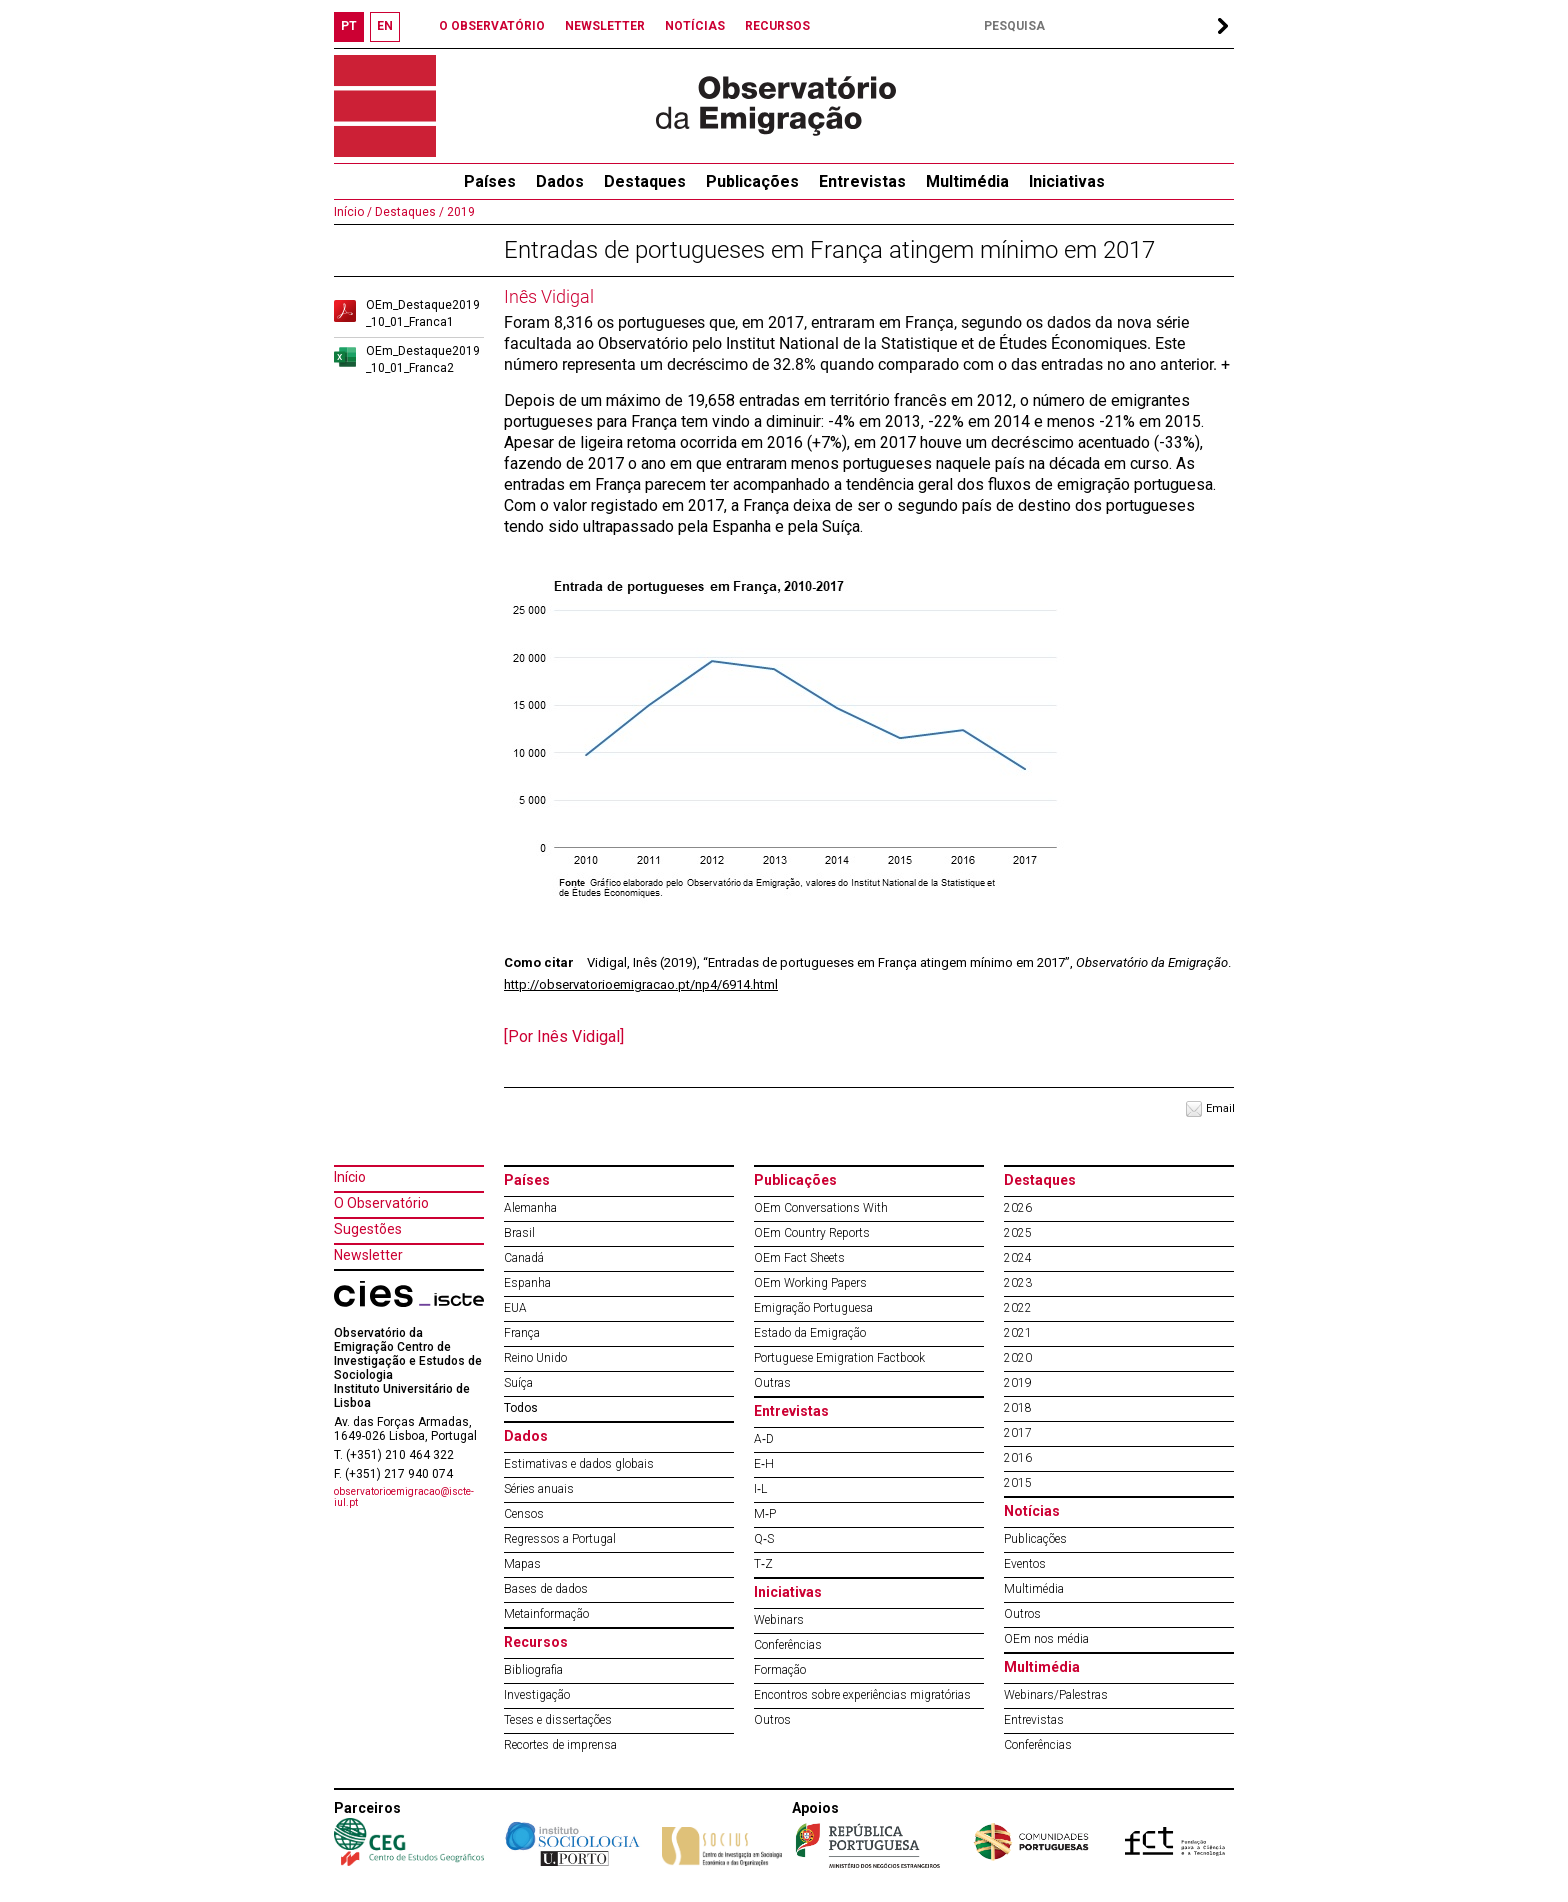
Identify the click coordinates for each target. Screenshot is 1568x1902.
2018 (1018, 1408)
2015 (1018, 1483)
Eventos (1025, 1564)
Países (527, 1180)
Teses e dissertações (558, 1720)
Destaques (645, 181)
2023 (1018, 1283)
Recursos (536, 1642)
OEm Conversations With (821, 1208)
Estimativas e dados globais (579, 1464)
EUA (515, 1308)
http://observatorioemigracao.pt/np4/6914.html (641, 984)
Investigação (537, 1695)
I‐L (760, 1489)
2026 (1018, 1208)
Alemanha (530, 1208)
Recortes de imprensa (560, 1745)
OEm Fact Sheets (799, 1258)
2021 (1018, 1333)
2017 (1018, 1433)
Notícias (1032, 1511)
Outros (772, 1720)
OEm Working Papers (810, 1283)
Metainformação (546, 1614)
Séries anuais (539, 1489)
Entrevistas (862, 181)
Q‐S (764, 1539)
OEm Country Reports (812, 1233)
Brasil (519, 1233)
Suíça (518, 1383)
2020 (1018, 1358)
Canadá (524, 1258)
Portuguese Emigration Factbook (839, 1358)
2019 (459, 212)
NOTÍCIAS (695, 26)
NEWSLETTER (605, 26)
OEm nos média (1046, 1639)
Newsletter (368, 1255)
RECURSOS (777, 26)
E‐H (764, 1464)
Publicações (752, 181)
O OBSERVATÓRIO (492, 26)
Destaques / (408, 212)
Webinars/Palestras (1056, 1695)
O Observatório (381, 1203)
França (522, 1333)
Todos (521, 1408)
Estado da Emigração (810, 1333)
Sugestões (368, 1229)
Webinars (779, 1620)
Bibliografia (533, 1670)
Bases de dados (546, 1589)
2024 (1018, 1258)
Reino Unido (535, 1358)
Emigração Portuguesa (813, 1308)
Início (350, 1177)
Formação (780, 1670)
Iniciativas (1067, 181)
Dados (560, 181)
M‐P (765, 1514)
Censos (524, 1514)
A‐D (764, 1439)
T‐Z (763, 1564)
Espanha (527, 1283)
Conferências (788, 1645)
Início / (353, 212)
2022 (1018, 1308)
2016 (1018, 1458)
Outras (772, 1383)
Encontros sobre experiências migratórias (862, 1695)
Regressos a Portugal (560, 1539)
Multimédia (967, 181)
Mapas (522, 1564)
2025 (1018, 1233)
